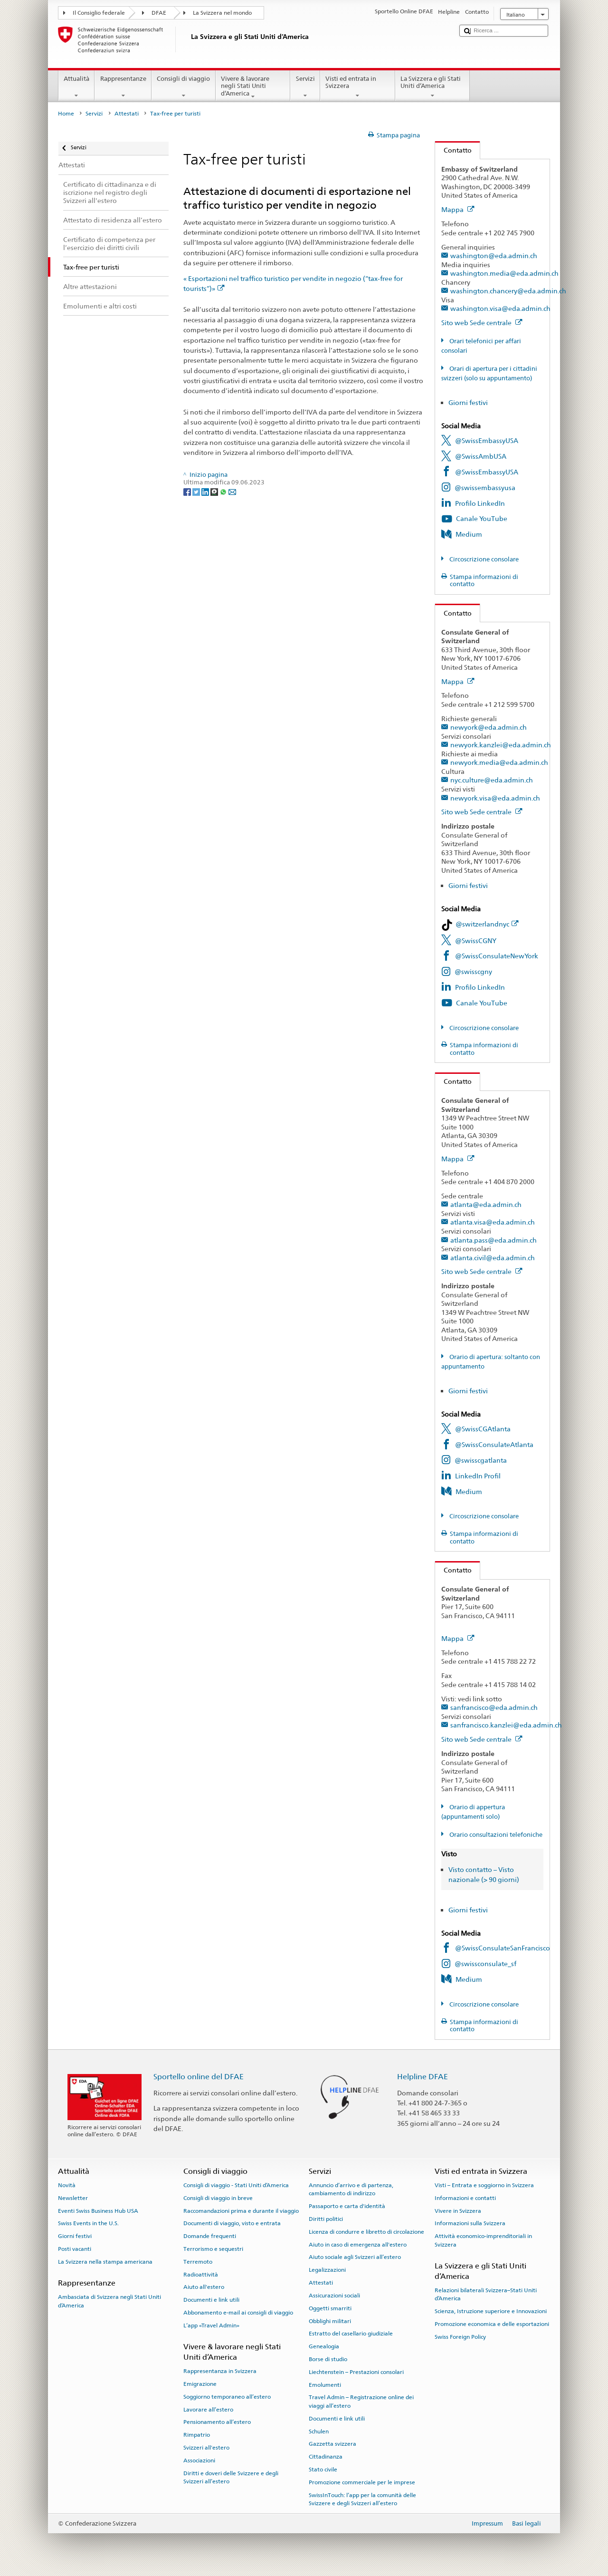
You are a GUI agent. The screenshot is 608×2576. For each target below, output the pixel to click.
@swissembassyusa (485, 487)
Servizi (305, 87)
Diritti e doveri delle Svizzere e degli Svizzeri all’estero (230, 2477)
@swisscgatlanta (481, 1460)
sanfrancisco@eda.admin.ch (494, 1707)
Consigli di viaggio (183, 87)
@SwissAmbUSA (480, 456)
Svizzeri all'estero (206, 2447)
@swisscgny (473, 971)
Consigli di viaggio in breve (218, 2198)
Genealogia (324, 2346)
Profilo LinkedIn (480, 503)
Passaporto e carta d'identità (347, 2206)
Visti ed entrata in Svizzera (358, 87)
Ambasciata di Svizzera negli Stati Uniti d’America (109, 2301)
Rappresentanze (123, 87)
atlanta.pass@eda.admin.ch (493, 1240)
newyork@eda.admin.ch (488, 727)
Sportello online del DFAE (198, 2076)
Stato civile (323, 2469)
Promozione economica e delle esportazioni (492, 2324)
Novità (67, 2185)
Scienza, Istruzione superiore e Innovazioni (491, 2311)
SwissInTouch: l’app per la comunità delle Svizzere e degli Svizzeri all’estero (362, 2498)
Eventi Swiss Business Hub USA (98, 2210)
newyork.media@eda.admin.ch (499, 762)
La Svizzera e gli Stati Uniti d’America (433, 87)
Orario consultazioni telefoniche (495, 1834)
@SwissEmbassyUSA (486, 440)
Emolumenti (325, 2384)
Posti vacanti (74, 2249)
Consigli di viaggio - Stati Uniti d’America (236, 2185)
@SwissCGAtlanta (483, 1429)
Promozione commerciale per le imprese (362, 2482)
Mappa (458, 209)
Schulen (319, 2431)
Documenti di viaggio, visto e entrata (232, 2223)
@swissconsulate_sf (485, 1963)
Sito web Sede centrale (481, 322)
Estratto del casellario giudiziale (351, 2333)
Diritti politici (326, 2219)
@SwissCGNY (475, 940)
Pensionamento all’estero (217, 2422)
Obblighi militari (330, 2320)
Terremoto (197, 2261)
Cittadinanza (325, 2456)
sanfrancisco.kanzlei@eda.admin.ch (506, 1725)
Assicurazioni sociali (334, 2295)
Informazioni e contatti (465, 2198)
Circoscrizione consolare (483, 559)
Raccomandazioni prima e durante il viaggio (241, 2210)
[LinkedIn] (205, 491)
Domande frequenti (209, 2236)
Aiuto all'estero (203, 2287)
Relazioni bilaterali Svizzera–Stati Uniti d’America (486, 2294)
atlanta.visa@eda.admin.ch (492, 1222)
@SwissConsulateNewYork (496, 956)
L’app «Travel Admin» (211, 2325)
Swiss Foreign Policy (460, 2337)
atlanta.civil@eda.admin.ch (492, 1258)
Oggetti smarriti (330, 2308)
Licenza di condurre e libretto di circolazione (366, 2232)
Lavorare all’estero (208, 2409)
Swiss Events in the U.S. (88, 2223)
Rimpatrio (196, 2434)
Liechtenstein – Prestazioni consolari (356, 2372)
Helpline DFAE (422, 2076)
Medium (469, 534)
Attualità (77, 87)
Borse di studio (328, 2359)
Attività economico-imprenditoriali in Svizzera (483, 2240)
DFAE (159, 13)
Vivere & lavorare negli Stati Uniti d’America (253, 87)
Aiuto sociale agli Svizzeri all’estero (355, 2257)
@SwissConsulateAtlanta (494, 1444)
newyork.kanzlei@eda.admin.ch (500, 745)
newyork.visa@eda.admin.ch (495, 798)
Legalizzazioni (327, 2270)
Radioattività (200, 2274)
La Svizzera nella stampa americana (105, 2261)
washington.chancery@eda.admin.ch (508, 291)
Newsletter (73, 2198)
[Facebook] (187, 491)
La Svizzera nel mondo (222, 13)
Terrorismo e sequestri (213, 2249)
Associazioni (199, 2460)
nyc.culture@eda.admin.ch (491, 780)
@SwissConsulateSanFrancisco (502, 1948)
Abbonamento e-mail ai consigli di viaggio (238, 2312)
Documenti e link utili (211, 2299)
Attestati (126, 113)
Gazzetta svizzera (332, 2444)
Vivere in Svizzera (458, 2210)
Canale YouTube (481, 518)
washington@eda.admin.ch (493, 255)
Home (66, 113)
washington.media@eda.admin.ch (504, 273)
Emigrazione (200, 2384)
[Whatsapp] (223, 491)
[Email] (232, 491)
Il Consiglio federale (99, 13)
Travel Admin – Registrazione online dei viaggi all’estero (361, 2401)
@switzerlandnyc (487, 924)
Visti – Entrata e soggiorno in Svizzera (484, 2185)
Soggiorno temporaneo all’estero (227, 2396)
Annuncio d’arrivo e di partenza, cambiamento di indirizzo (351, 2189)
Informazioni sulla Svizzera (470, 2223)
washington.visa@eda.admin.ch (500, 308)
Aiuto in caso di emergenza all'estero (358, 2244)
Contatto (453, 150)
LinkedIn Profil (478, 1476)
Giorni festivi (468, 402)
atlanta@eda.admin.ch (486, 1204)
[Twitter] (196, 491)
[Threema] (214, 491)
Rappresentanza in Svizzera (219, 2371)
